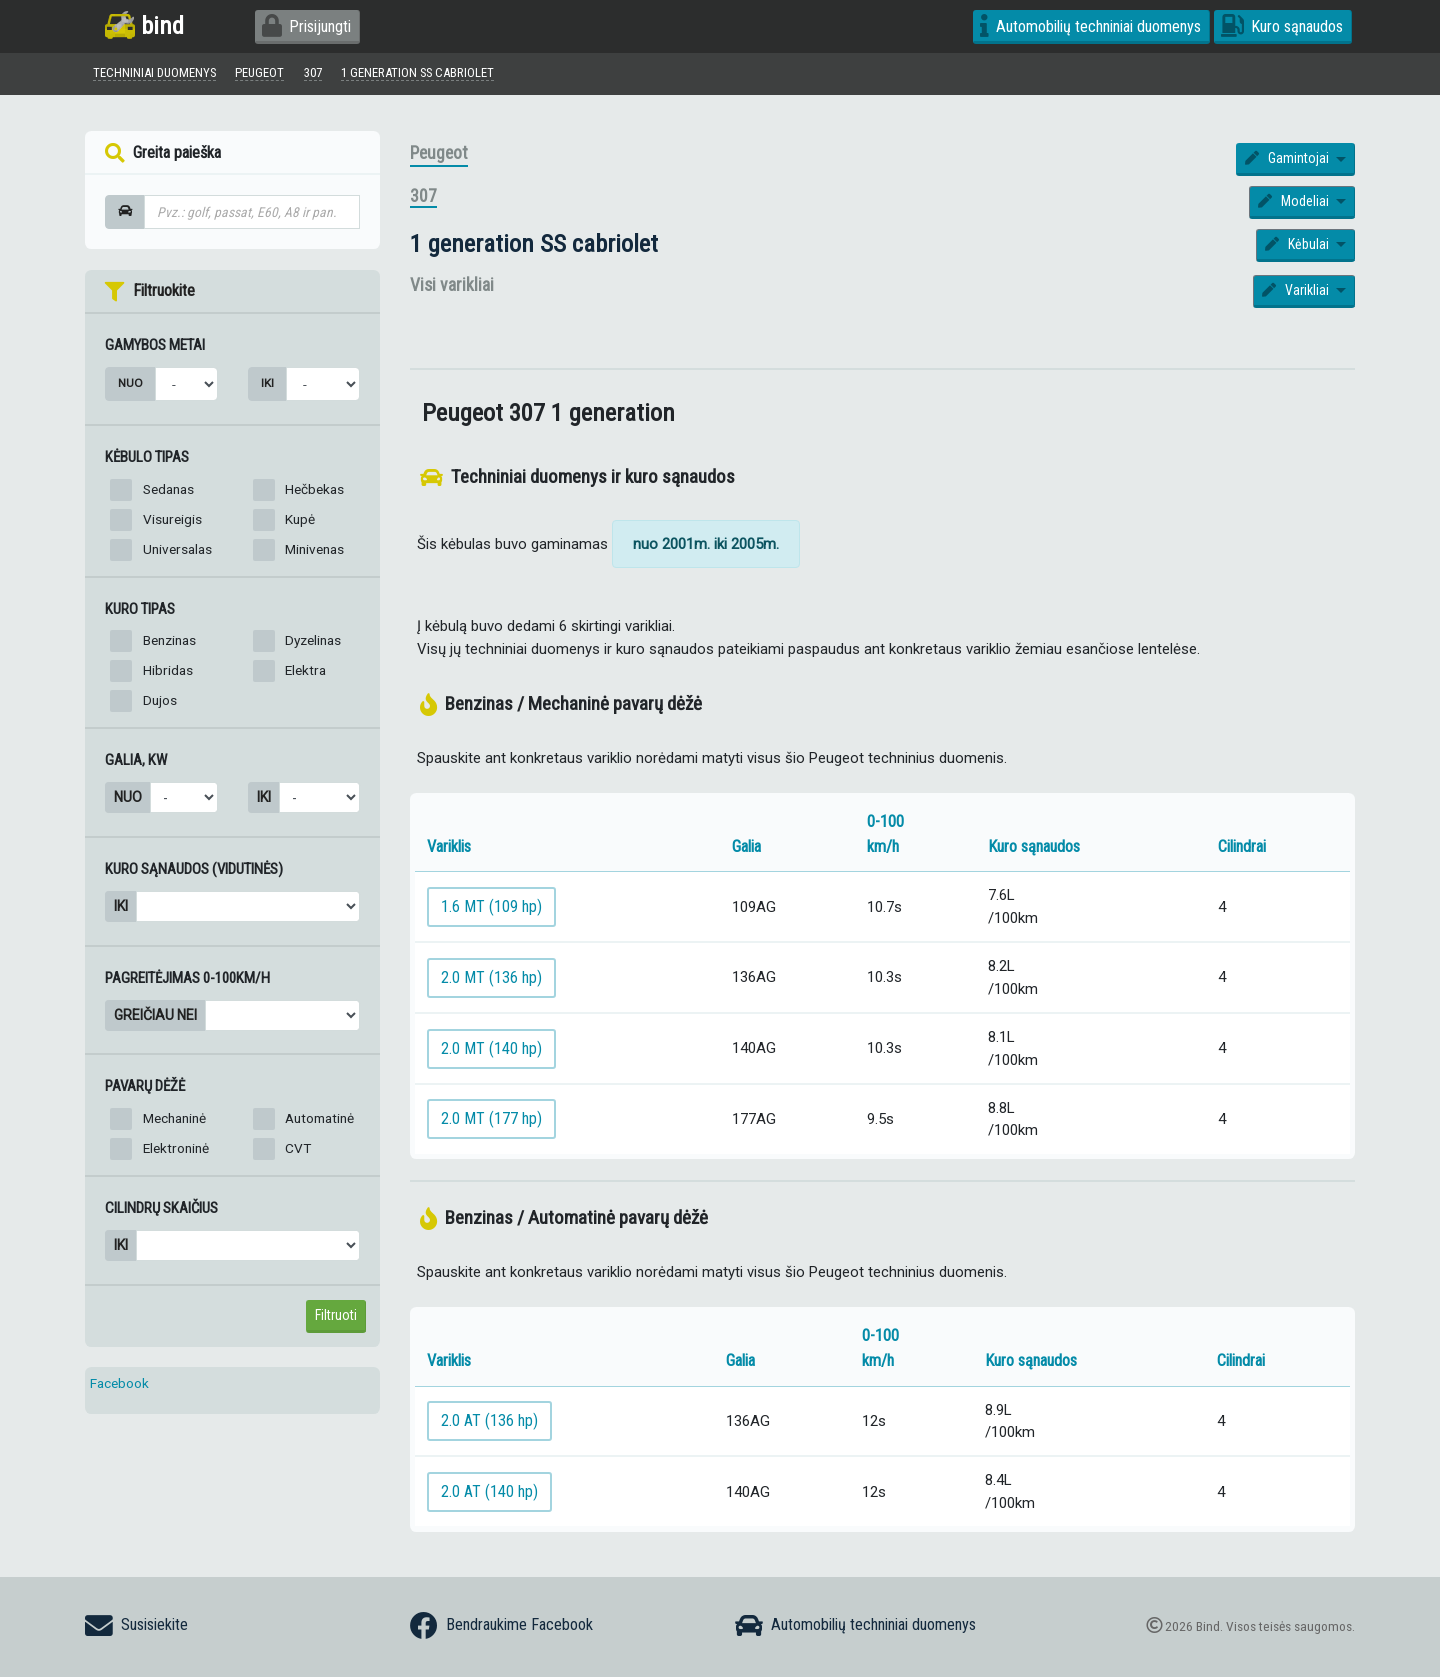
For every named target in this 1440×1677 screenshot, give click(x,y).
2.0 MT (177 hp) (491, 1123)
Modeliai (1295, 206)
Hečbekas (314, 493)
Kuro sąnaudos (1282, 26)
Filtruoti (336, 1319)
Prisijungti (306, 26)
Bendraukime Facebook (501, 1626)
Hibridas (168, 675)
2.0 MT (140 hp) (491, 1052)
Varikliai (1297, 295)
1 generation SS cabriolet (534, 247)
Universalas (177, 553)
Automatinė (319, 1123)
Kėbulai (1298, 248)
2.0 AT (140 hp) (489, 1495)
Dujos (160, 705)
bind (144, 25)
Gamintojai (1288, 163)
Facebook (119, 1387)
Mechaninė (174, 1123)
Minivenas (314, 553)
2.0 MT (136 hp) (491, 981)
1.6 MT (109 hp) (491, 910)
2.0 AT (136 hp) (489, 1425)
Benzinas (169, 645)
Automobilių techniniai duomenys (1090, 26)
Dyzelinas (313, 645)
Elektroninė (176, 1153)
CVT (298, 1153)
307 (423, 201)
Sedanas (168, 493)
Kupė (300, 523)
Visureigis (172, 523)
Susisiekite (136, 1626)
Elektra (305, 675)
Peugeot (439, 158)
